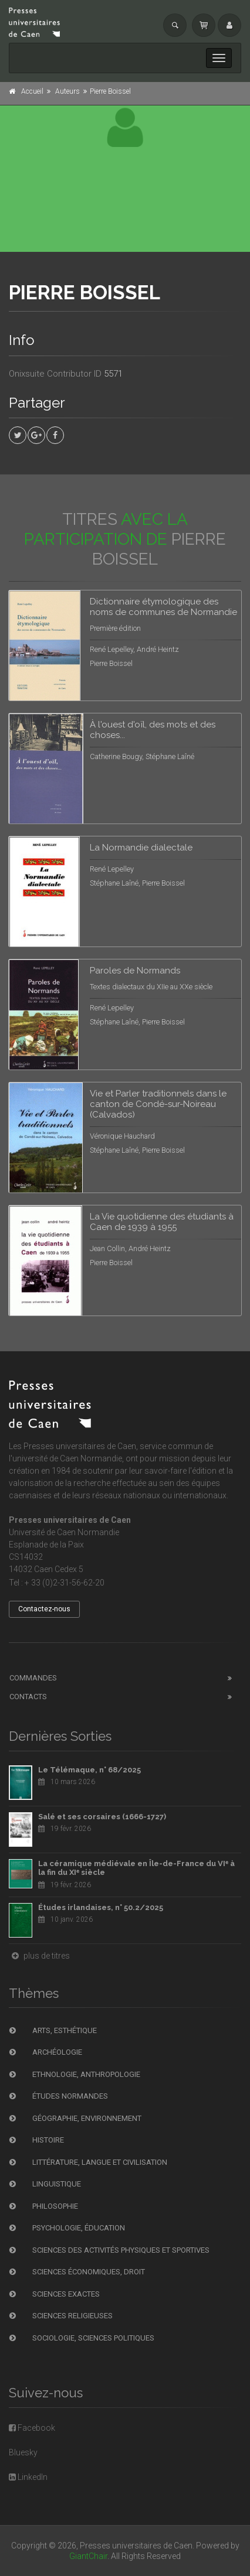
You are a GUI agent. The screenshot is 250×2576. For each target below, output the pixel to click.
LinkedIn (28, 2477)
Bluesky (23, 2452)
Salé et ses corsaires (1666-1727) (102, 1816)
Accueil (32, 91)
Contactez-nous (44, 1609)
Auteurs (67, 91)
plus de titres (39, 1955)
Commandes (33, 1677)
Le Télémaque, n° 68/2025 (89, 1769)
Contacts (28, 1696)
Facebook (32, 2427)
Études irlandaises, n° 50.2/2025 (100, 1907)
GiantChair (88, 2556)
